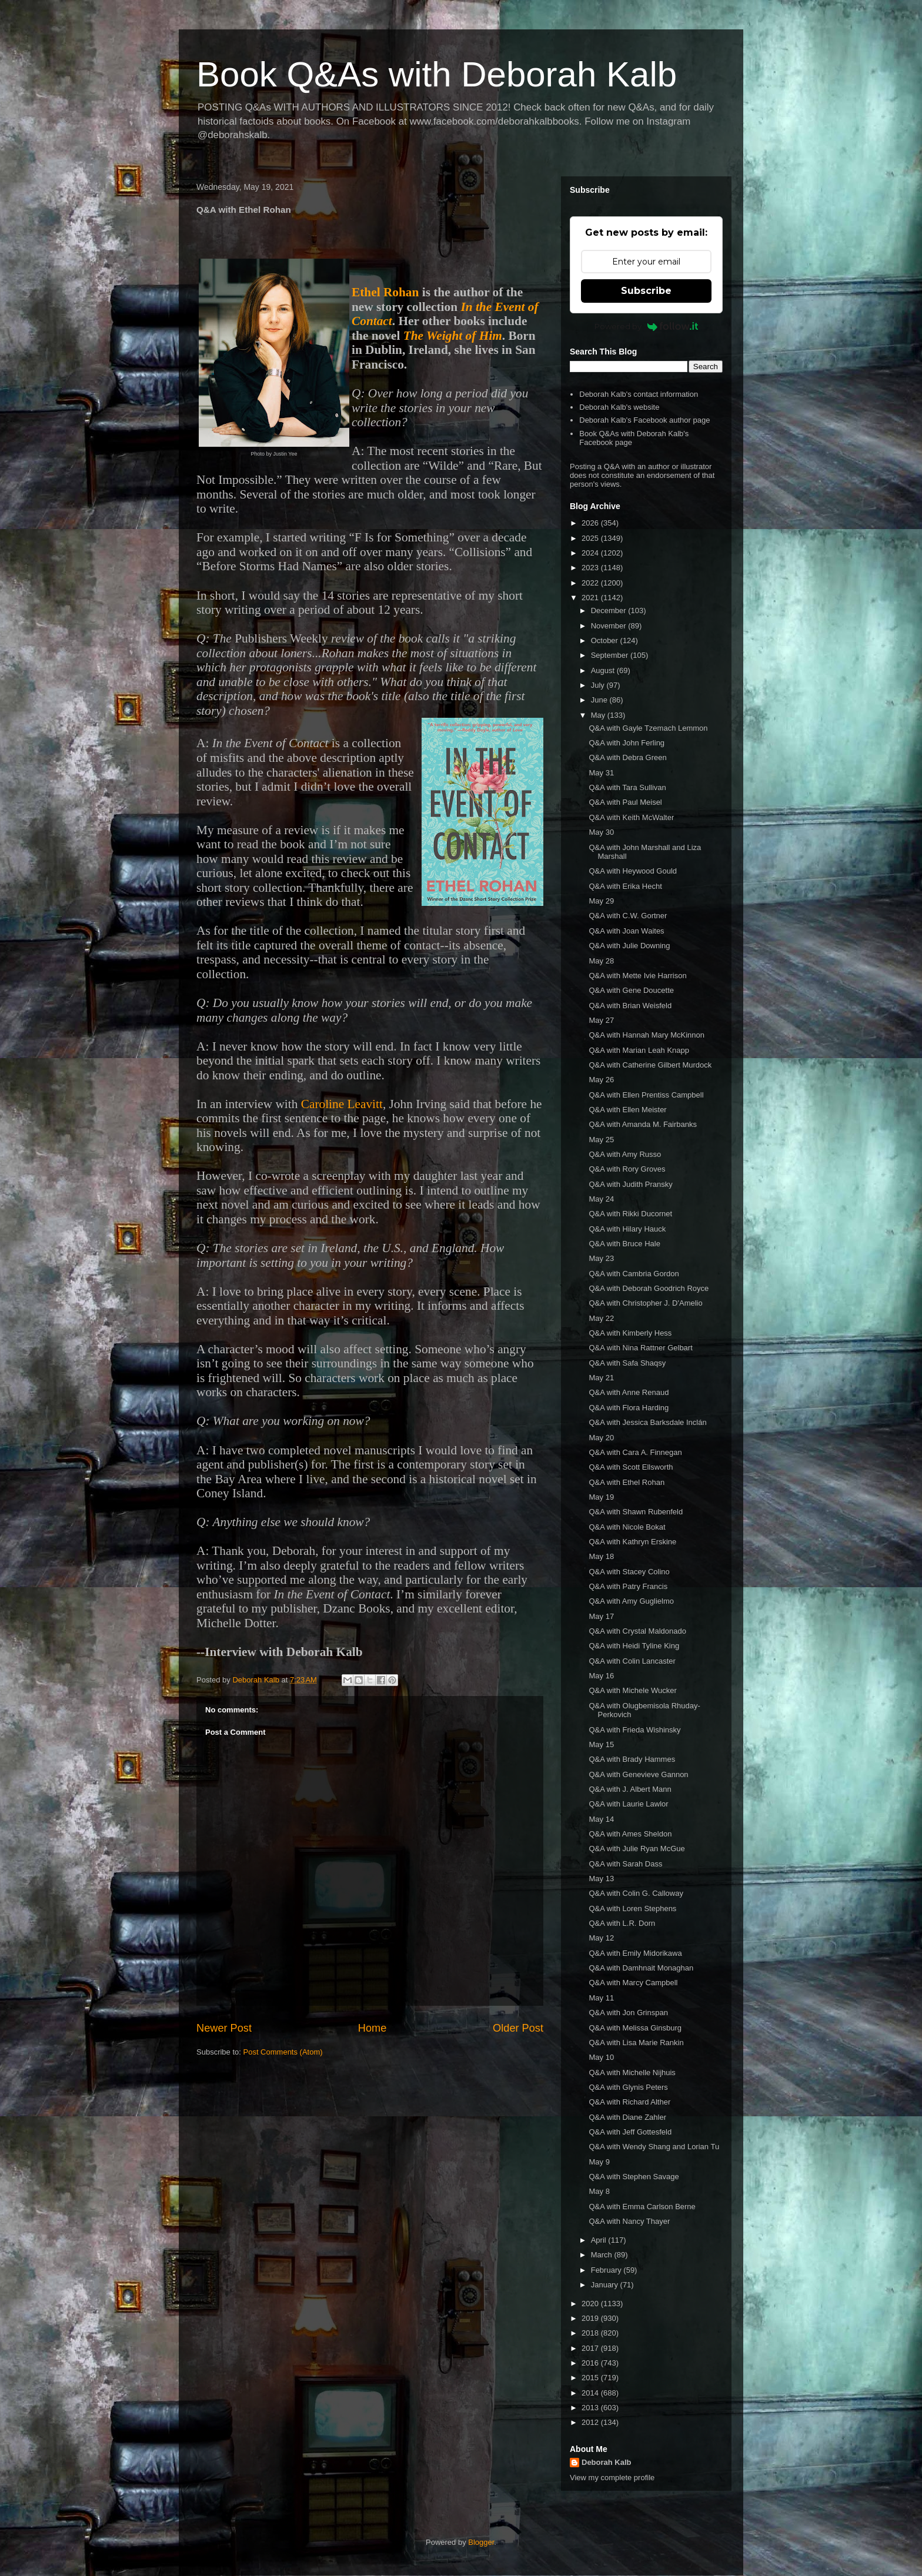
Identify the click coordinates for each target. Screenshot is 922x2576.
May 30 (601, 832)
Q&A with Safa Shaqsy (627, 1363)
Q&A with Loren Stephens (632, 1908)
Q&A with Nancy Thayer (629, 2221)
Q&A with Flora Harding (629, 1407)
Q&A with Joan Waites (626, 930)
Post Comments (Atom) (283, 2052)
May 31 (601, 772)
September (610, 655)
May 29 (601, 900)
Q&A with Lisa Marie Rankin (636, 2042)
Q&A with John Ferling (626, 742)
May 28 (601, 960)
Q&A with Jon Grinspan (628, 2012)
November (610, 625)
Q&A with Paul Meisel (625, 802)
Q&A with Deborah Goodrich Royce (649, 1288)
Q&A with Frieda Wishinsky (634, 1729)
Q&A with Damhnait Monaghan (641, 1967)
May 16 (601, 1675)
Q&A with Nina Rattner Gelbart (640, 1347)
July (599, 685)
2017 (591, 2348)
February (607, 2270)
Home (372, 2028)
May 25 (601, 1139)
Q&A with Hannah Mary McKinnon (646, 1035)
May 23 (601, 1258)
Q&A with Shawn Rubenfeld (636, 1511)
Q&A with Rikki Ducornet (630, 1213)
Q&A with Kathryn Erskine (632, 1541)
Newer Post (224, 2028)
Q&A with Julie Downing (629, 945)
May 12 (601, 1937)
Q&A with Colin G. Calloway (636, 1893)
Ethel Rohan (385, 292)
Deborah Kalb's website (619, 407)
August (604, 670)
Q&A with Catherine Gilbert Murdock (650, 1064)
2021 (591, 597)
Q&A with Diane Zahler (627, 2117)
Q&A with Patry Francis (628, 1586)
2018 (591, 2333)
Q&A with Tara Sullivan (627, 787)
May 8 (599, 2191)
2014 (591, 2392)
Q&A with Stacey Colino (629, 1571)
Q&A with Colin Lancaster (632, 1661)
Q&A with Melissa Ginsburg (635, 2027)
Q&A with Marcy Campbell (633, 1982)
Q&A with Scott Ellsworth (631, 1467)
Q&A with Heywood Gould (633, 871)
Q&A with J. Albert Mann (630, 1789)
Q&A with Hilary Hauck (627, 1229)
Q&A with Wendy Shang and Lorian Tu (654, 2146)
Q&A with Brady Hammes (632, 1759)
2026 (591, 522)
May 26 (601, 1079)
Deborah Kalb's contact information (638, 394)
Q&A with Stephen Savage (634, 2176)
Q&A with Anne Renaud (629, 1392)
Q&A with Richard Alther (629, 2101)
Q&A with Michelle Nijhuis (632, 2072)
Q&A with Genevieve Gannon (638, 1774)
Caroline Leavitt (342, 1104)
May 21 (601, 1377)
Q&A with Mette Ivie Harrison (637, 975)
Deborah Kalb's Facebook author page (644, 420)
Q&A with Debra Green (627, 757)
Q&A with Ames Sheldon (630, 1833)
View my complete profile (612, 2477)
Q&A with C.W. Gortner (628, 915)
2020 (591, 2303)
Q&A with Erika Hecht (625, 886)
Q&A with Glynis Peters (628, 2087)
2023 (591, 567)
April (600, 2240)
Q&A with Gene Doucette (631, 990)
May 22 (601, 1318)
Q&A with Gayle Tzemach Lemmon (648, 728)
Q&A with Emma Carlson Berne (642, 2206)
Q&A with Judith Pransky (630, 1184)
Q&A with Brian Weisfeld (630, 1005)
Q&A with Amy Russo (625, 1154)
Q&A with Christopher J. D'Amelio (645, 1303)
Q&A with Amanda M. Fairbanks (643, 1124)
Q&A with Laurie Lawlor (628, 1803)
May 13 (601, 1878)
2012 (591, 2422)
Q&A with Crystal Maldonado (637, 1631)
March (602, 2254)
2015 (591, 2377)
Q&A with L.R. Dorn (622, 1923)
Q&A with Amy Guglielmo (631, 1601)
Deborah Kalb (607, 2462)
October (605, 640)
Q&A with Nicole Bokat (627, 1527)
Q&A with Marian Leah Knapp (639, 1050)
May (599, 715)
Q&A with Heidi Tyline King (634, 1645)
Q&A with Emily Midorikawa (635, 1953)
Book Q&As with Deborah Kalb (436, 74)
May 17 (601, 1616)
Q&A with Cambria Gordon (634, 1273)
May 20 (601, 1437)
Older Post (518, 2028)
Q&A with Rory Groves (627, 1169)
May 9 (599, 2161)
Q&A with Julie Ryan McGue (636, 1848)
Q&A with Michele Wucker (632, 1690)
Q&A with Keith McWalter (631, 817)
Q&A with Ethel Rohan (626, 1482)
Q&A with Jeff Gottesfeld (630, 2131)
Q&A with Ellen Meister (627, 1109)
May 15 (601, 1744)
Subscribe (646, 290)
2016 (591, 2362)
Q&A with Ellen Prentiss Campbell (646, 1094)
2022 (591, 582)
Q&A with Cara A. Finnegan (635, 1452)
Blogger (481, 2542)
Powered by (646, 326)
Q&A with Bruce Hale (624, 1243)
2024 (591, 552)
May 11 (601, 1997)
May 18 (601, 1556)
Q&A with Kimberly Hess (630, 1333)
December (610, 610)
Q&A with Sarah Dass (625, 1863)
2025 (591, 538)
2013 (591, 2407)
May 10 (601, 2057)
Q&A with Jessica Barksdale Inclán (647, 1422)
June (600, 699)
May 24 (601, 1199)
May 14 (601, 1819)
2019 (591, 2318)
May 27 (601, 1020)
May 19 (601, 1497)
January (605, 2284)
